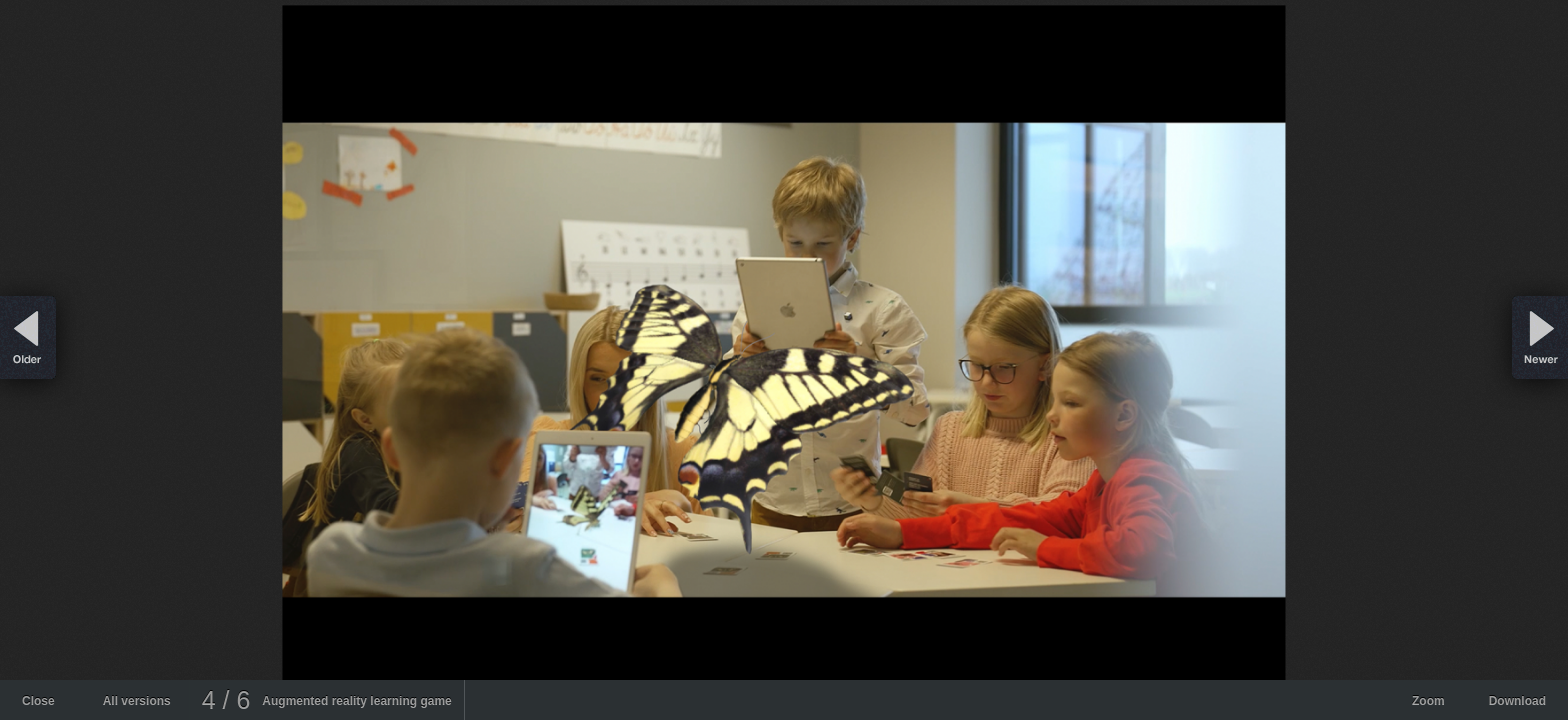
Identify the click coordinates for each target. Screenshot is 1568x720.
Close (38, 701)
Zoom (1428, 701)
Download (1517, 701)
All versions (137, 701)
